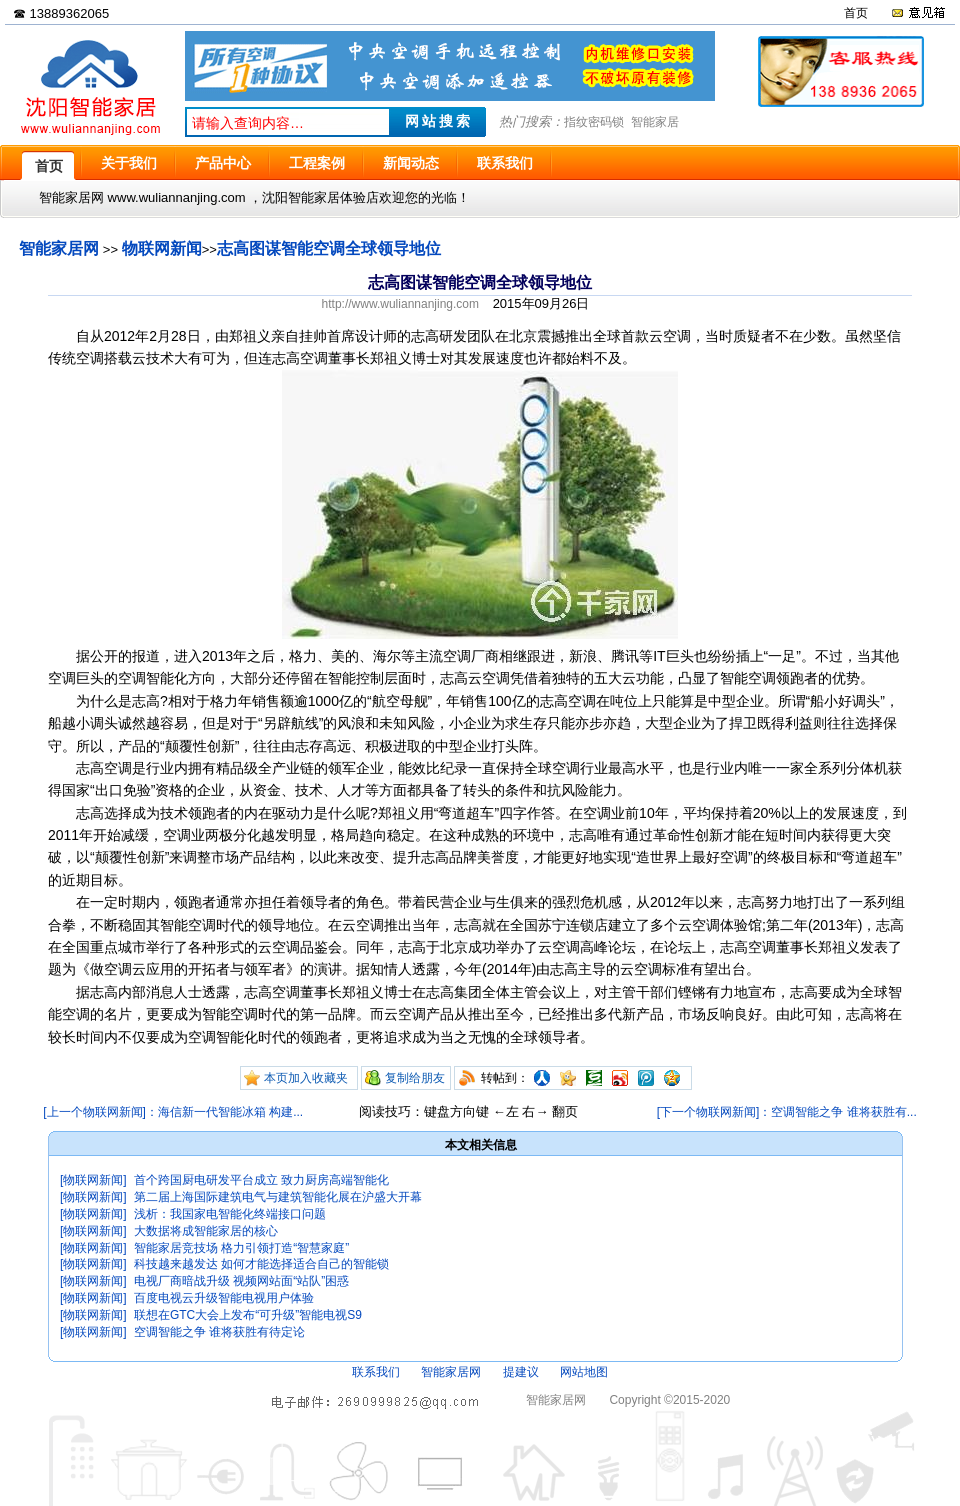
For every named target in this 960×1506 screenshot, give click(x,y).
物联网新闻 (162, 248)
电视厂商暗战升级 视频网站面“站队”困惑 (241, 1281)
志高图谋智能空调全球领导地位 (329, 248)
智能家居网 (59, 248)
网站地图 (584, 1372)
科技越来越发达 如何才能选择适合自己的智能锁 (261, 1264)
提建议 (521, 1372)
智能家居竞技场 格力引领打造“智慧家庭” (241, 1248)
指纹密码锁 (594, 122)
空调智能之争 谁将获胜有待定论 (219, 1332)
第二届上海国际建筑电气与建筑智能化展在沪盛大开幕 (278, 1197)
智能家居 (655, 122)
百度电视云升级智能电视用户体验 (224, 1298)
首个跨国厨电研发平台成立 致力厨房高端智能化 (261, 1180)
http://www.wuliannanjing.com (400, 304)
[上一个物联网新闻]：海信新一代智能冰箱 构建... (173, 1112)
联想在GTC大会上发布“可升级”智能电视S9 (248, 1315)
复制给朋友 (415, 1078)
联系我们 (376, 1372)
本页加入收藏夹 (306, 1078)
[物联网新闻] (93, 1180)
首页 (856, 13)
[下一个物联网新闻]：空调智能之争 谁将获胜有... (787, 1112)
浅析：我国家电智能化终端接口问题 (230, 1214)
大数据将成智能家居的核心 (206, 1231)
